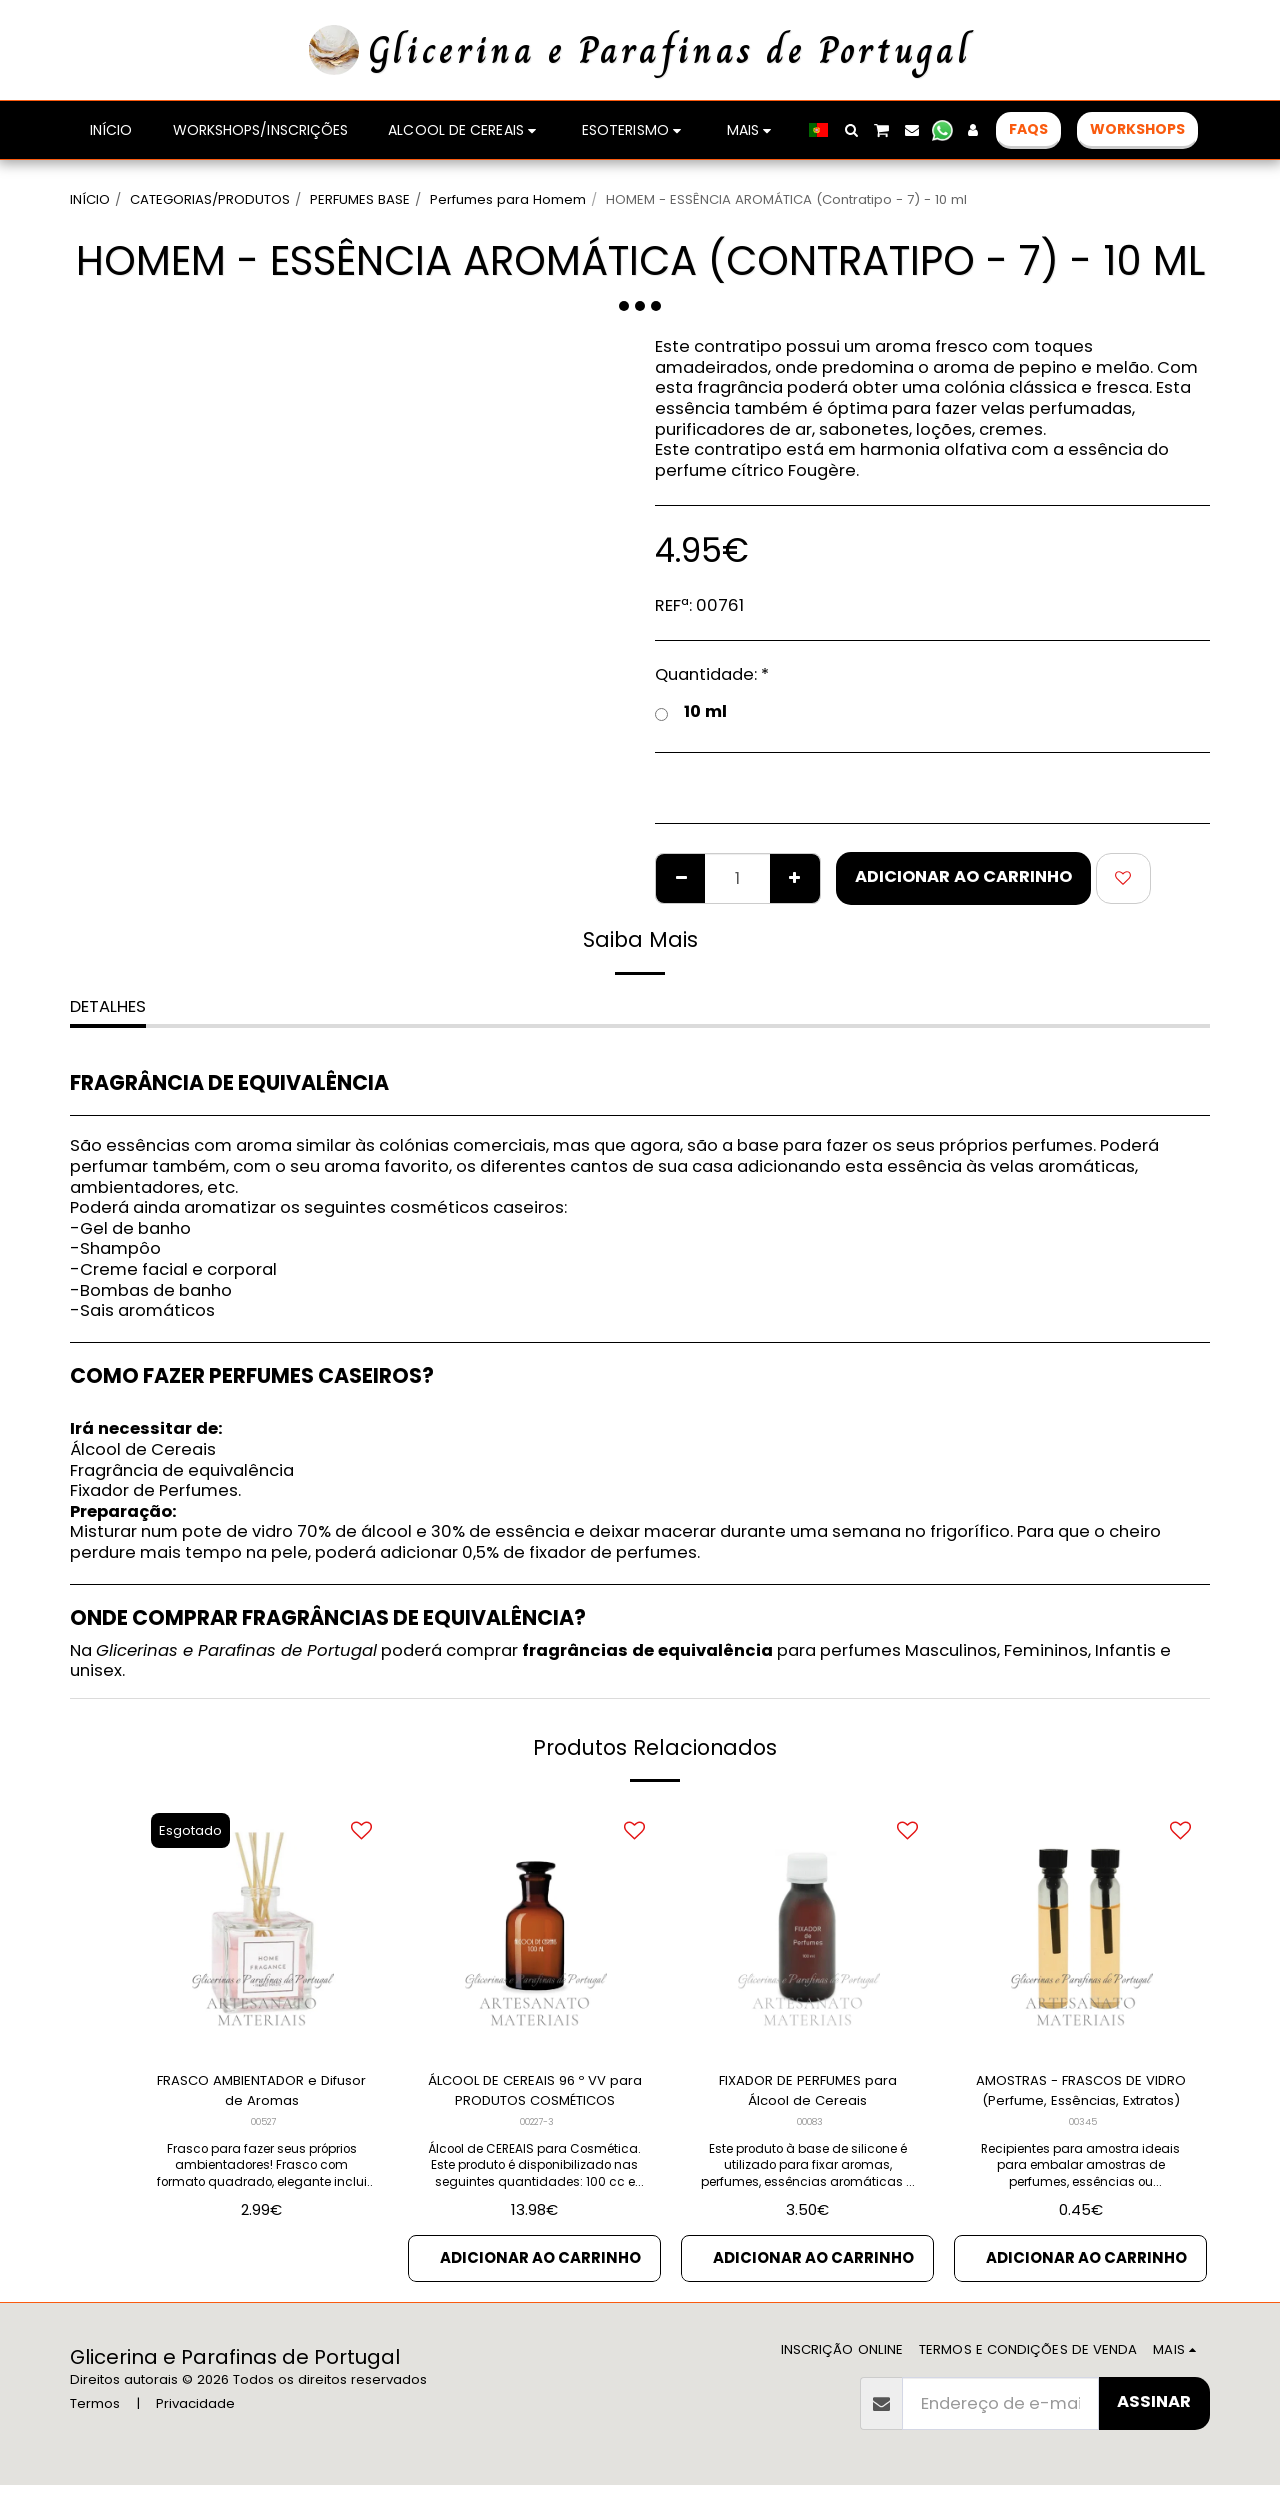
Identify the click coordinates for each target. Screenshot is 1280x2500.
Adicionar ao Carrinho (963, 876)
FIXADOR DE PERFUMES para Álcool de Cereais (807, 2095)
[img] (807, 1928)
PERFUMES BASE (360, 199)
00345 (1082, 2131)
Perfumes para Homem (508, 199)
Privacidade (195, 2418)
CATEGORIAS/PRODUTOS (210, 199)
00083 (810, 2131)
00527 (264, 2131)
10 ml (691, 712)
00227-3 (537, 2131)
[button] (851, 130)
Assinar (1154, 2416)
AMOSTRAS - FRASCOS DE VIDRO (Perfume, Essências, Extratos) (1080, 2096)
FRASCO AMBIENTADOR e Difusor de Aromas (261, 2095)
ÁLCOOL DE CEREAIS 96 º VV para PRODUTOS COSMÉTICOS (535, 2096)
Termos (95, 2418)
